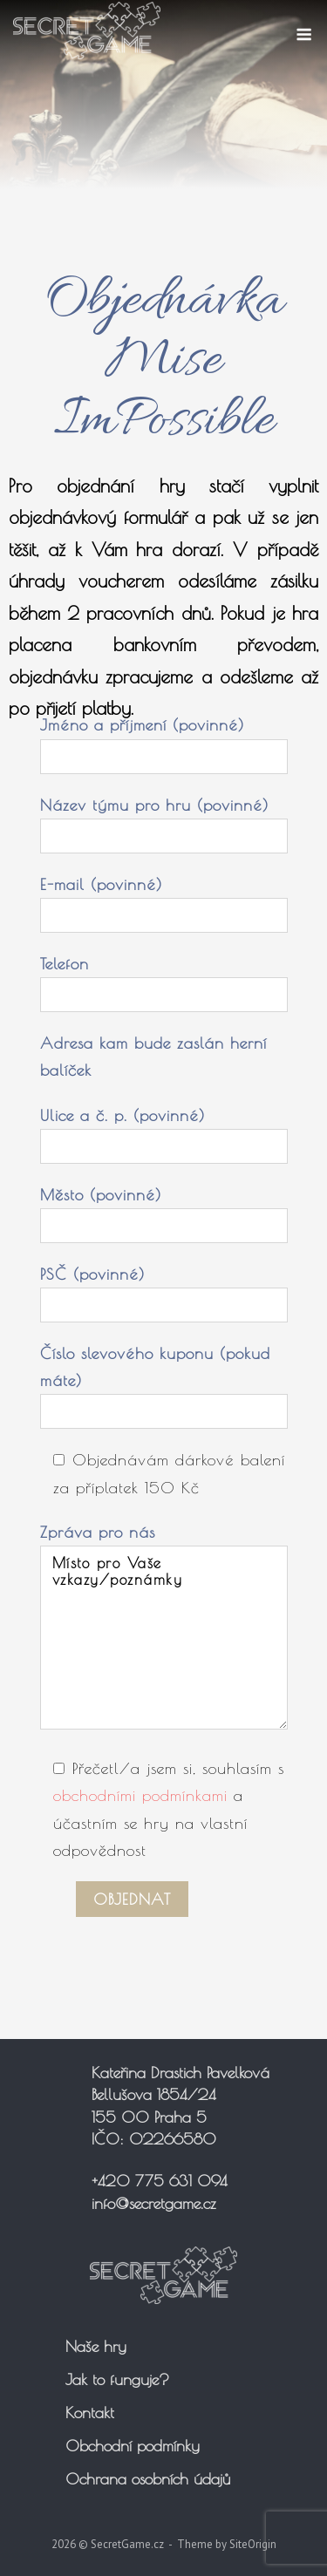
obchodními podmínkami (140, 1795)
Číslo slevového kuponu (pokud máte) (164, 1382)
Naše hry (95, 2346)
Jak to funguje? (117, 2379)
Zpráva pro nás (164, 1628)
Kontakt (89, 2412)
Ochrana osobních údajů (147, 2479)
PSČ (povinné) (164, 1289)
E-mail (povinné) (164, 899)
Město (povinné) (164, 1210)
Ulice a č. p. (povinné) (164, 1130)
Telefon (164, 979)
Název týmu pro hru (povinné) (164, 820)
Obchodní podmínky (132, 2446)
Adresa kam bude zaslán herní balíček (153, 1056)
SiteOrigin (252, 2544)
